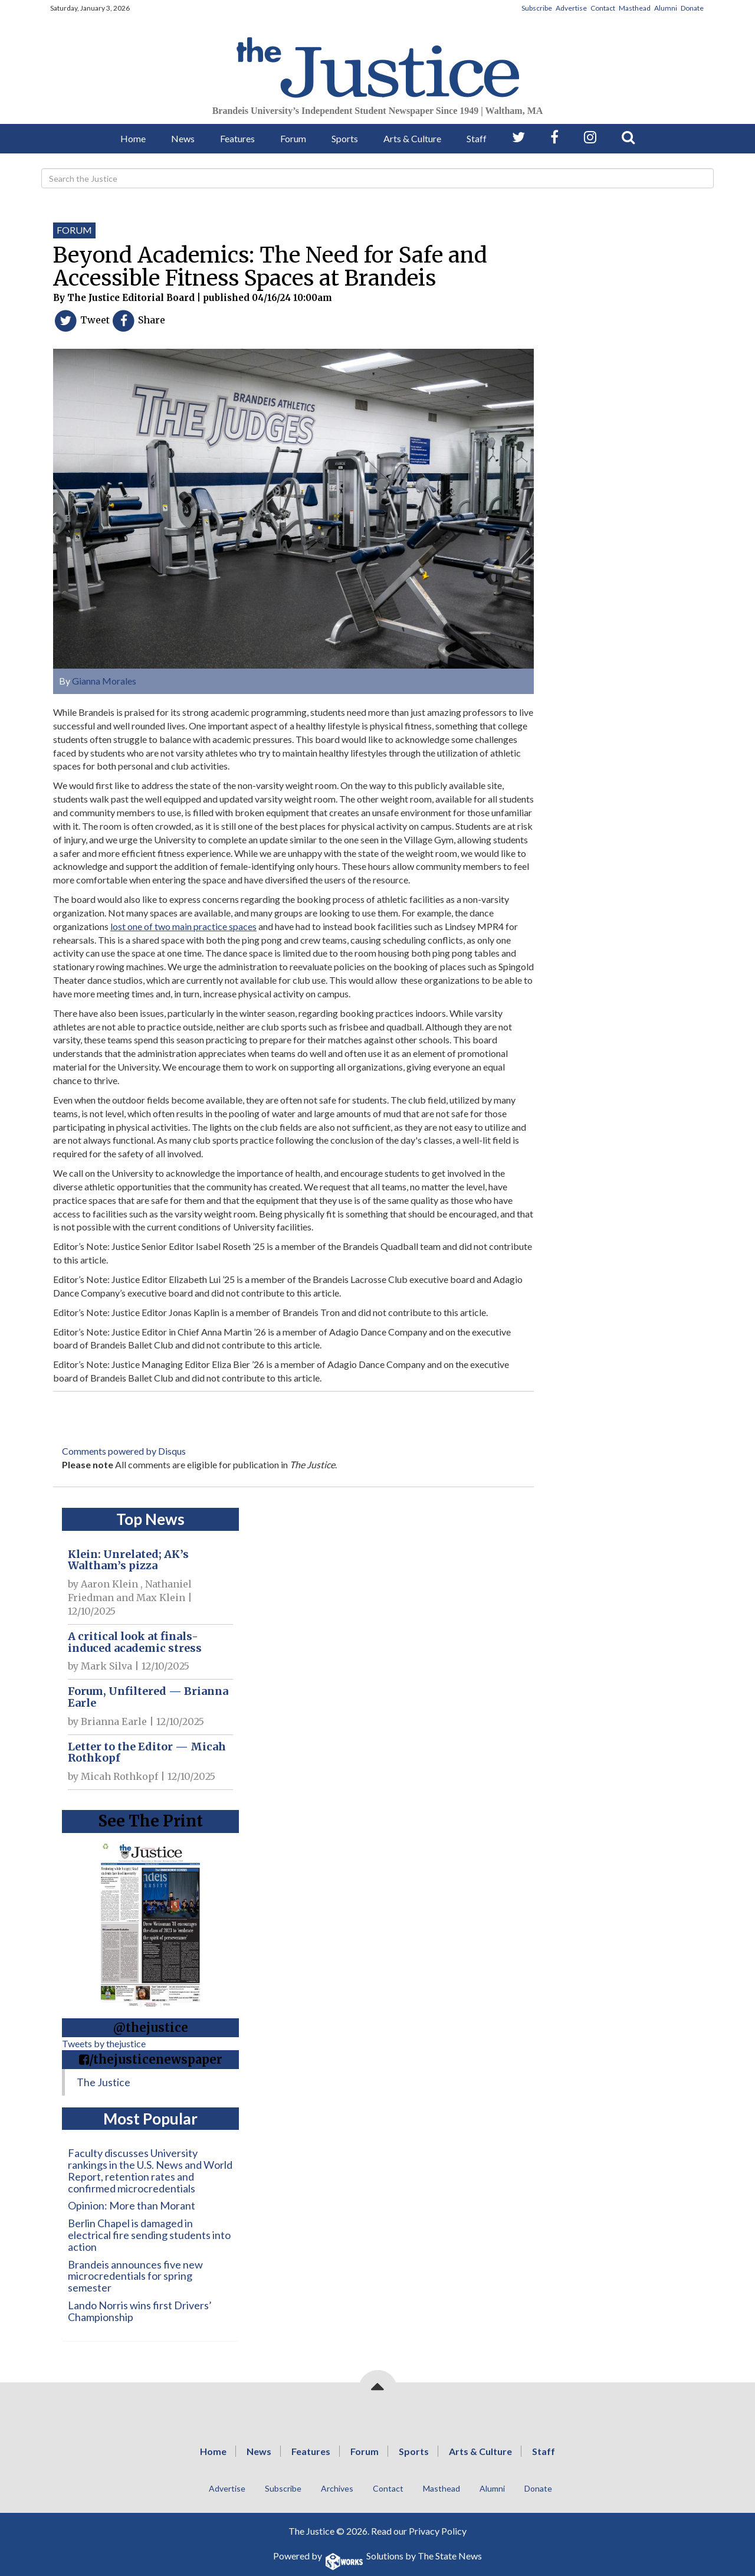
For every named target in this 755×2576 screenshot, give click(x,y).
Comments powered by (124, 1450)
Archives (337, 2488)
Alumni (665, 8)
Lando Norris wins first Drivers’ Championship (140, 2311)
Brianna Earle (114, 1721)
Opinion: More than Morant (131, 2205)
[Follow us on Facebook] (554, 137)
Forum (293, 138)
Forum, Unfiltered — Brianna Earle (148, 1697)
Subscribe (536, 8)
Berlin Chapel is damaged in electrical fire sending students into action (149, 2235)
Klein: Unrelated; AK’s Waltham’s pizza (128, 1560)
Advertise (571, 8)
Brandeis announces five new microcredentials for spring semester (135, 2276)
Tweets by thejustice (104, 2043)
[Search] (377, 178)
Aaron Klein (109, 1584)
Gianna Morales (104, 680)
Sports (344, 138)
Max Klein (160, 1597)
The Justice (103, 2082)
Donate (692, 8)
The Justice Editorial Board (131, 297)
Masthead (635, 8)
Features (237, 138)
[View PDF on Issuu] (150, 1921)
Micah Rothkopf (119, 1776)
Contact (602, 8)
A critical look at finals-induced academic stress (135, 1642)
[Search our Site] (628, 137)
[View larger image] (293, 504)
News (183, 138)
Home (133, 138)
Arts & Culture (412, 138)
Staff (477, 138)
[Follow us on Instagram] (590, 137)
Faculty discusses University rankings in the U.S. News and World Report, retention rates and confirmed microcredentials (150, 2170)
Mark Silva (106, 1666)
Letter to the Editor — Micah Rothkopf (147, 1752)
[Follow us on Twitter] (518, 137)
